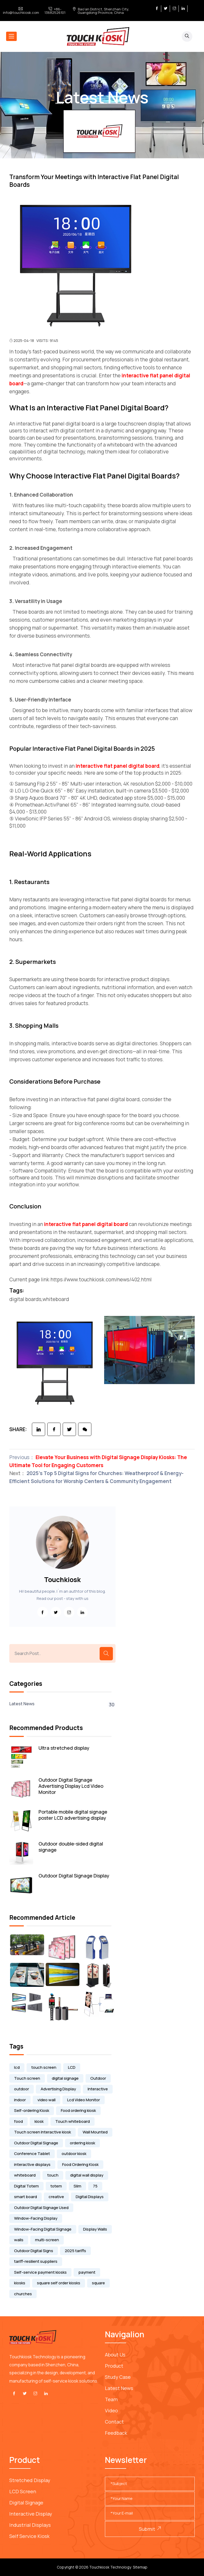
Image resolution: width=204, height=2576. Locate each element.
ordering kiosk (82, 2143)
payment (86, 2272)
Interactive (98, 2089)
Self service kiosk (29, 2536)
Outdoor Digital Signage (36, 2143)
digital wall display (86, 2175)
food (18, 2121)
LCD (71, 2067)
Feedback (116, 2433)
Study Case (118, 2377)
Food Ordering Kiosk (80, 2164)
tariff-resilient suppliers (35, 2261)
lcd (17, 2067)
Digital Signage (26, 2502)
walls (18, 2240)
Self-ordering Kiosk (31, 2110)
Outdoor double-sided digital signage (71, 1847)
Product (114, 2366)
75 (95, 2186)
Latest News (112, 114)
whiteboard (25, 2175)
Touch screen (27, 2078)
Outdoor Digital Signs (33, 2250)
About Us (115, 2354)
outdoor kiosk (74, 2153)
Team (111, 2399)
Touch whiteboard (72, 2121)
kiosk (39, 2121)
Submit (150, 2529)
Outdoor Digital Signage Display (74, 1876)
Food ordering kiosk (78, 2110)
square (98, 2283)
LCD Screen (22, 2491)
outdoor (21, 2089)
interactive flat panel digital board (117, 765)
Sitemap (140, 2567)
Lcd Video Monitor (83, 2100)
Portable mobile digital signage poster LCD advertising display (73, 1815)
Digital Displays (90, 2196)
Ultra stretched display (64, 1748)
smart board (25, 2196)
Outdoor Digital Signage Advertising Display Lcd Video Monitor (71, 1786)
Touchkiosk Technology (110, 2567)
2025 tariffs (75, 2250)
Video (111, 2410)
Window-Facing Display (35, 2218)
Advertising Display (58, 2089)
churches (23, 2294)
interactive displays (32, 2164)
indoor (20, 2100)
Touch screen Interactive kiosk (42, 2132)
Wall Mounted (95, 2132)
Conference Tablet (32, 2153)
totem (56, 2186)
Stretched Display (29, 2480)
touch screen (43, 2067)
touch (52, 2175)
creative (56, 2196)
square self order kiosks (58, 2283)
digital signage (65, 2078)
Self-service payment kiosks (40, 2272)
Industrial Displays (30, 2525)
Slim (77, 2186)
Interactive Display (30, 2514)
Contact (114, 2421)
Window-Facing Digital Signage (42, 2229)
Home (84, 114)
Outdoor (98, 2078)
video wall (46, 2100)
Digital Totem (26, 2186)
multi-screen (47, 2240)
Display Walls (95, 2229)
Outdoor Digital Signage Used (41, 2207)
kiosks (19, 2283)
